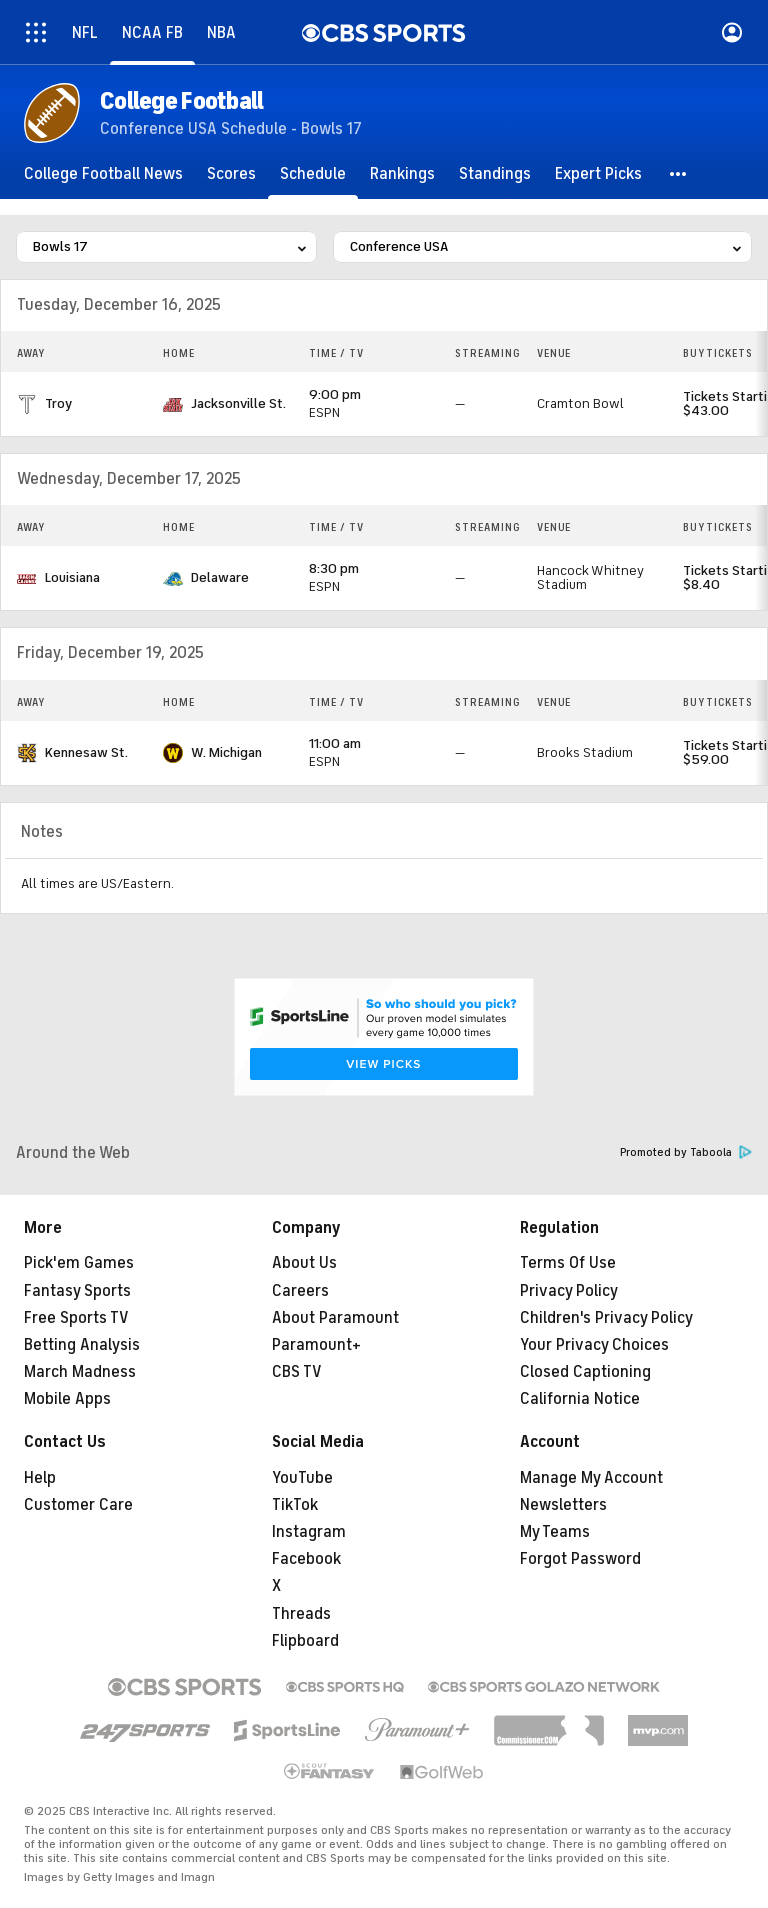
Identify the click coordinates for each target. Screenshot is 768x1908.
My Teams (555, 1532)
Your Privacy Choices (594, 1345)
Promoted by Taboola (686, 1152)
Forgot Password (580, 1559)
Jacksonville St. (238, 403)
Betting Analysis (82, 1345)
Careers (300, 1291)
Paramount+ (316, 1345)
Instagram (309, 1532)
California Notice (580, 1399)
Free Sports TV (76, 1318)
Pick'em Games (79, 1263)
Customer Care (78, 1505)
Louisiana (72, 577)
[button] (679, 174)
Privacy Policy (569, 1291)
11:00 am (335, 743)
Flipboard (305, 1641)
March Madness (80, 1372)
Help (40, 1478)
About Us (304, 1263)
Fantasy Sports (77, 1291)
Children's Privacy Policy (606, 1318)
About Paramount (335, 1318)
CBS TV (297, 1372)
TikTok (295, 1505)
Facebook (306, 1559)
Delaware (220, 577)
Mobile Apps (67, 1399)
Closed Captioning (585, 1372)
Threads (301, 1614)
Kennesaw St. (86, 752)
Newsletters (563, 1505)
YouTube (302, 1478)
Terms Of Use (568, 1263)
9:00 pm (335, 394)
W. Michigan (226, 752)
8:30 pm (334, 568)
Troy (58, 403)
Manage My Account (591, 1478)
